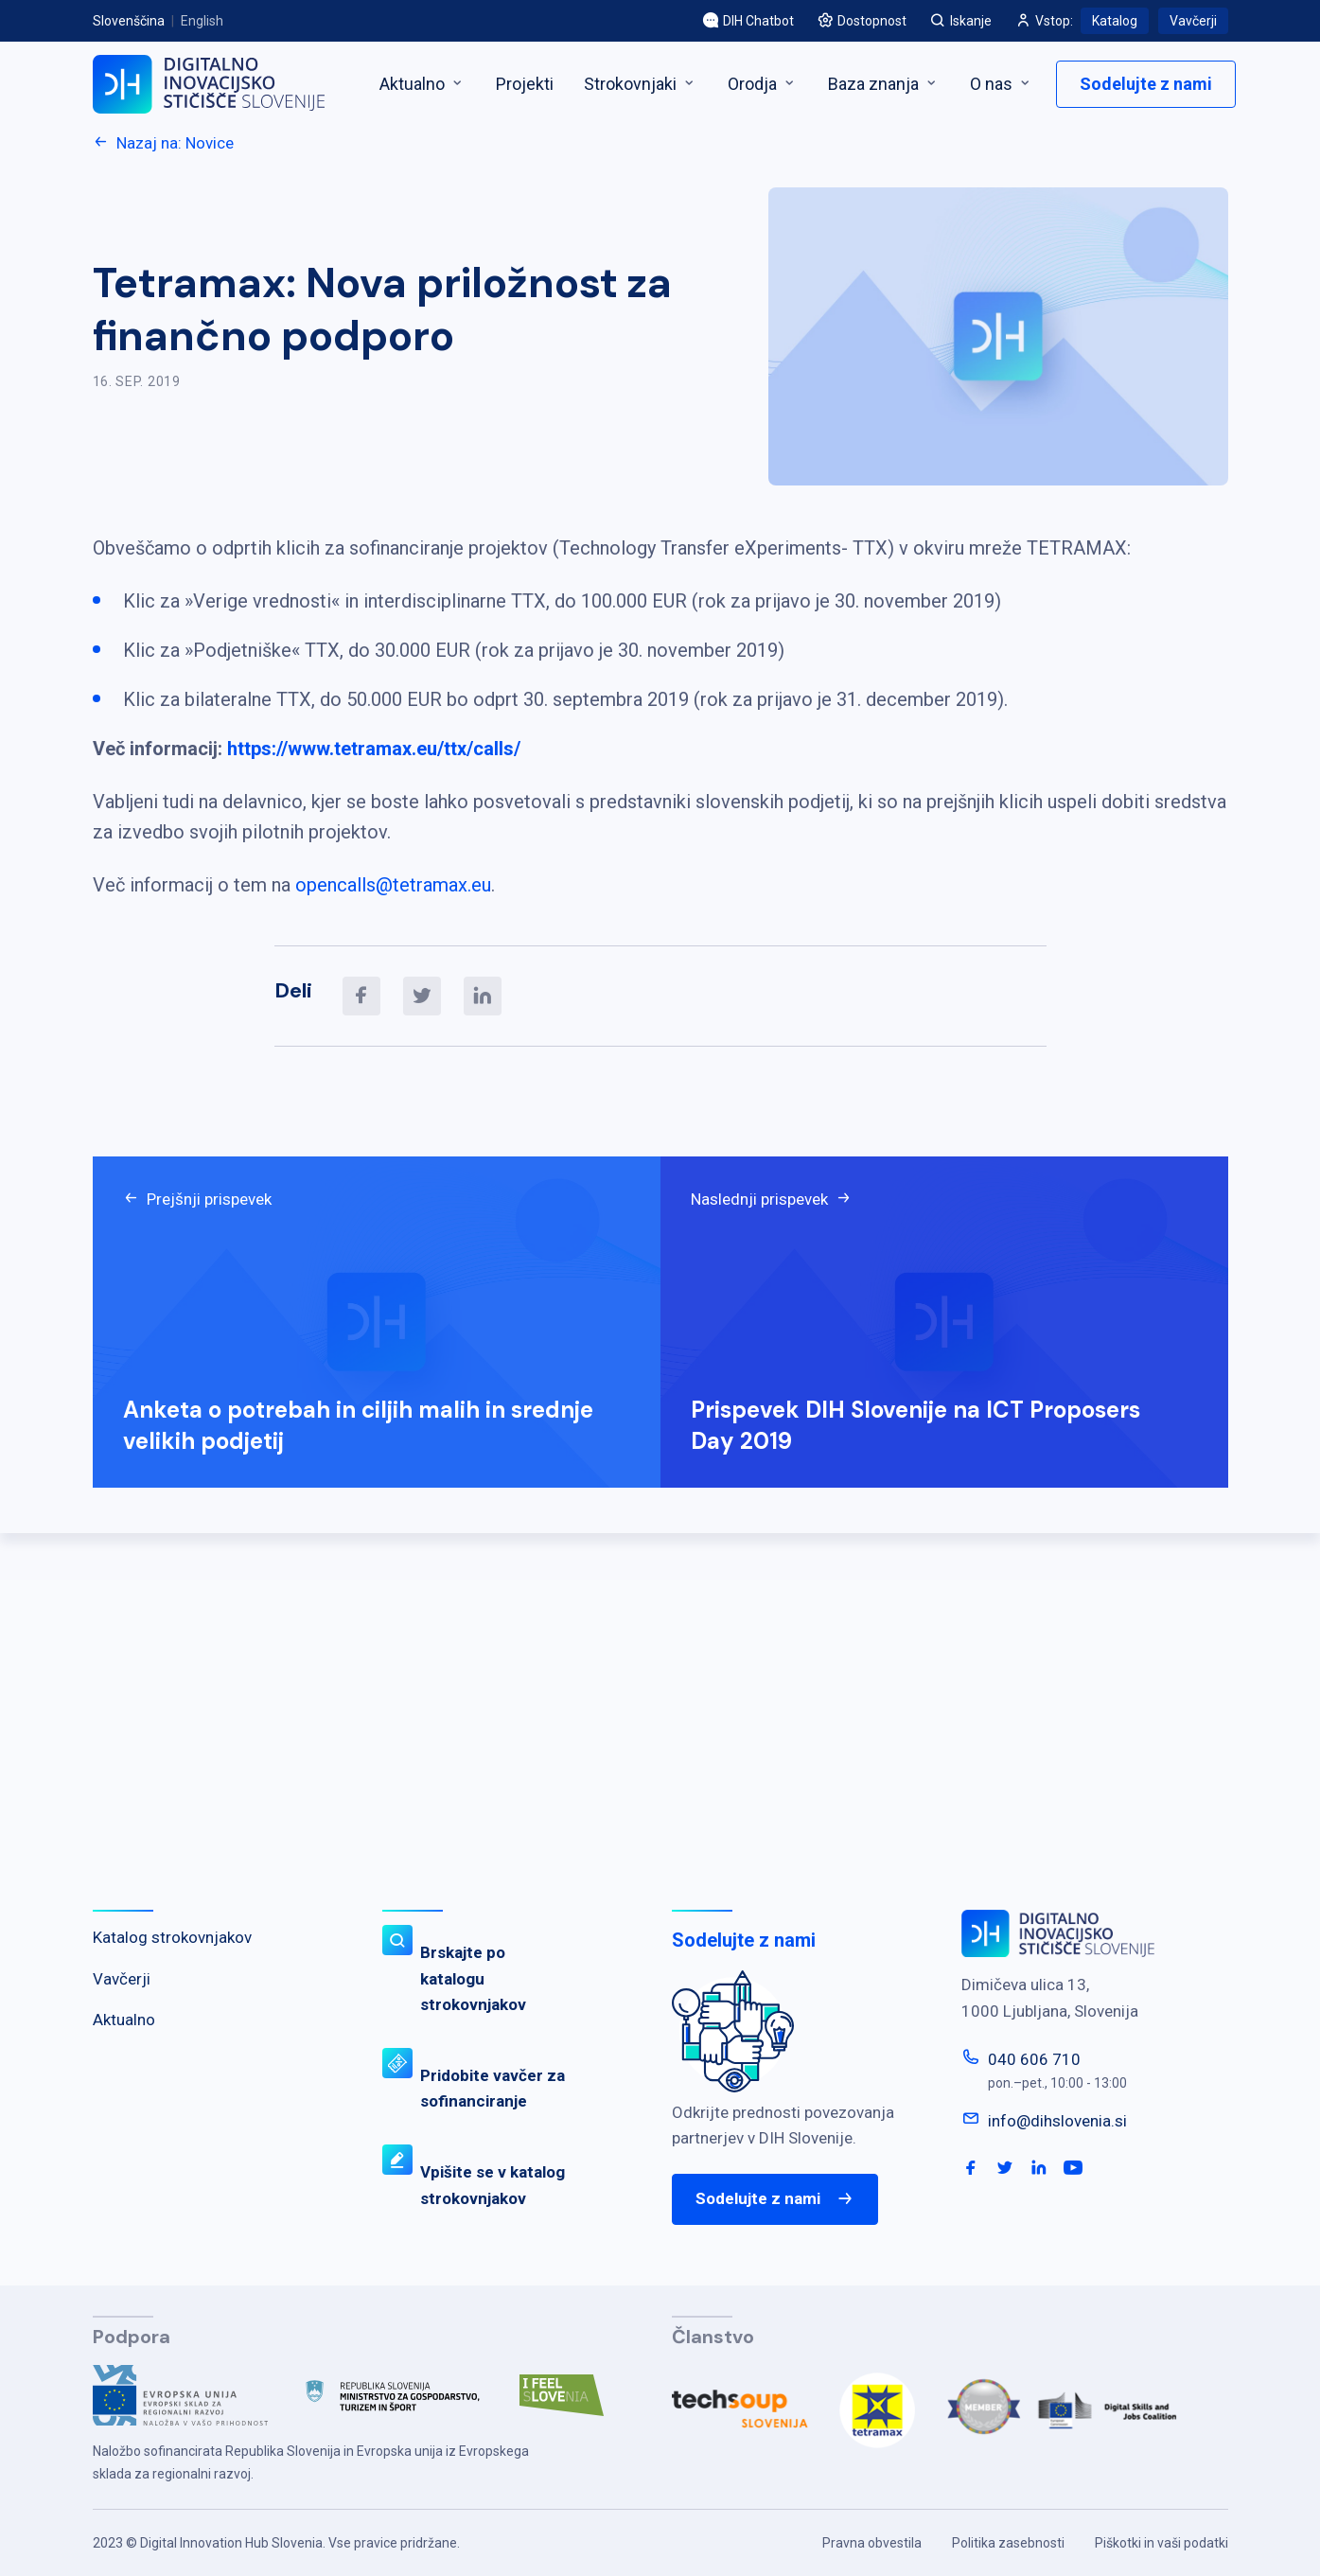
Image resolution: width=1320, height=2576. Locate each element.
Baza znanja (884, 84)
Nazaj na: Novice (163, 142)
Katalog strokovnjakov (172, 1937)
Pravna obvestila (872, 2542)
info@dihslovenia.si (1057, 2120)
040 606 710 (1034, 2059)
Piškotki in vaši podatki (1161, 2542)
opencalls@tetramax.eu (393, 884)
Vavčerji (1193, 20)
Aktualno (422, 84)
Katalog (1114, 20)
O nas (1001, 84)
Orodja (763, 84)
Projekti (525, 84)
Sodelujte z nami (1146, 84)
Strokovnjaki (640, 84)
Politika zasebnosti (1008, 2542)
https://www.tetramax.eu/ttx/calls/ (373, 748)
